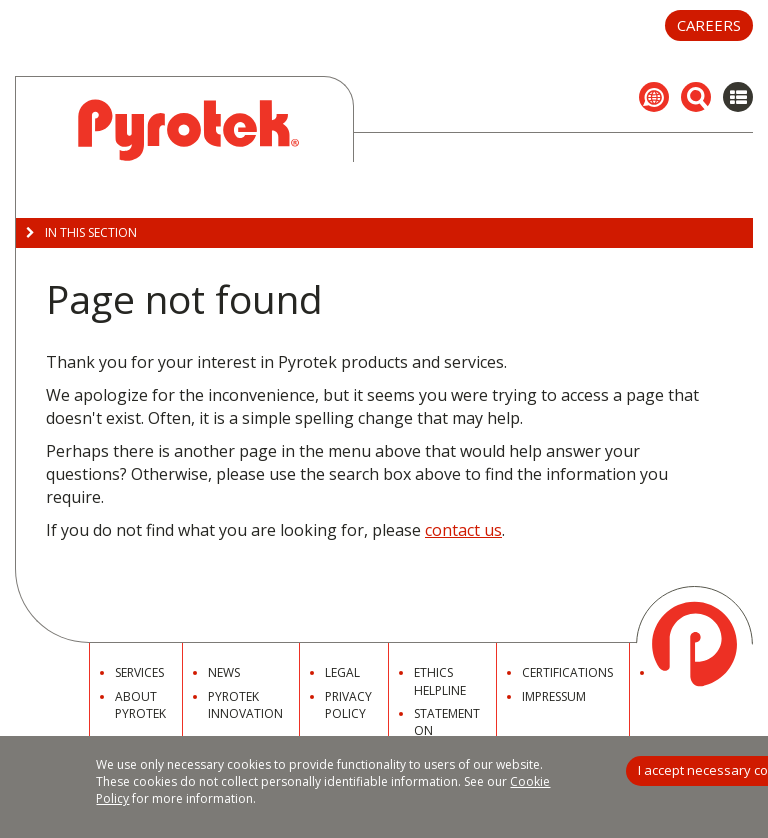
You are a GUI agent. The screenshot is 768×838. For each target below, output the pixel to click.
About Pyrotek (140, 705)
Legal (342, 672)
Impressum (554, 696)
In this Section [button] (81, 232)
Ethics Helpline (440, 681)
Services (139, 672)
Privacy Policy (348, 705)
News (224, 672)
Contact (683, 672)
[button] (654, 97)
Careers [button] (709, 25)
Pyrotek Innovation (245, 705)
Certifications (567, 672)
